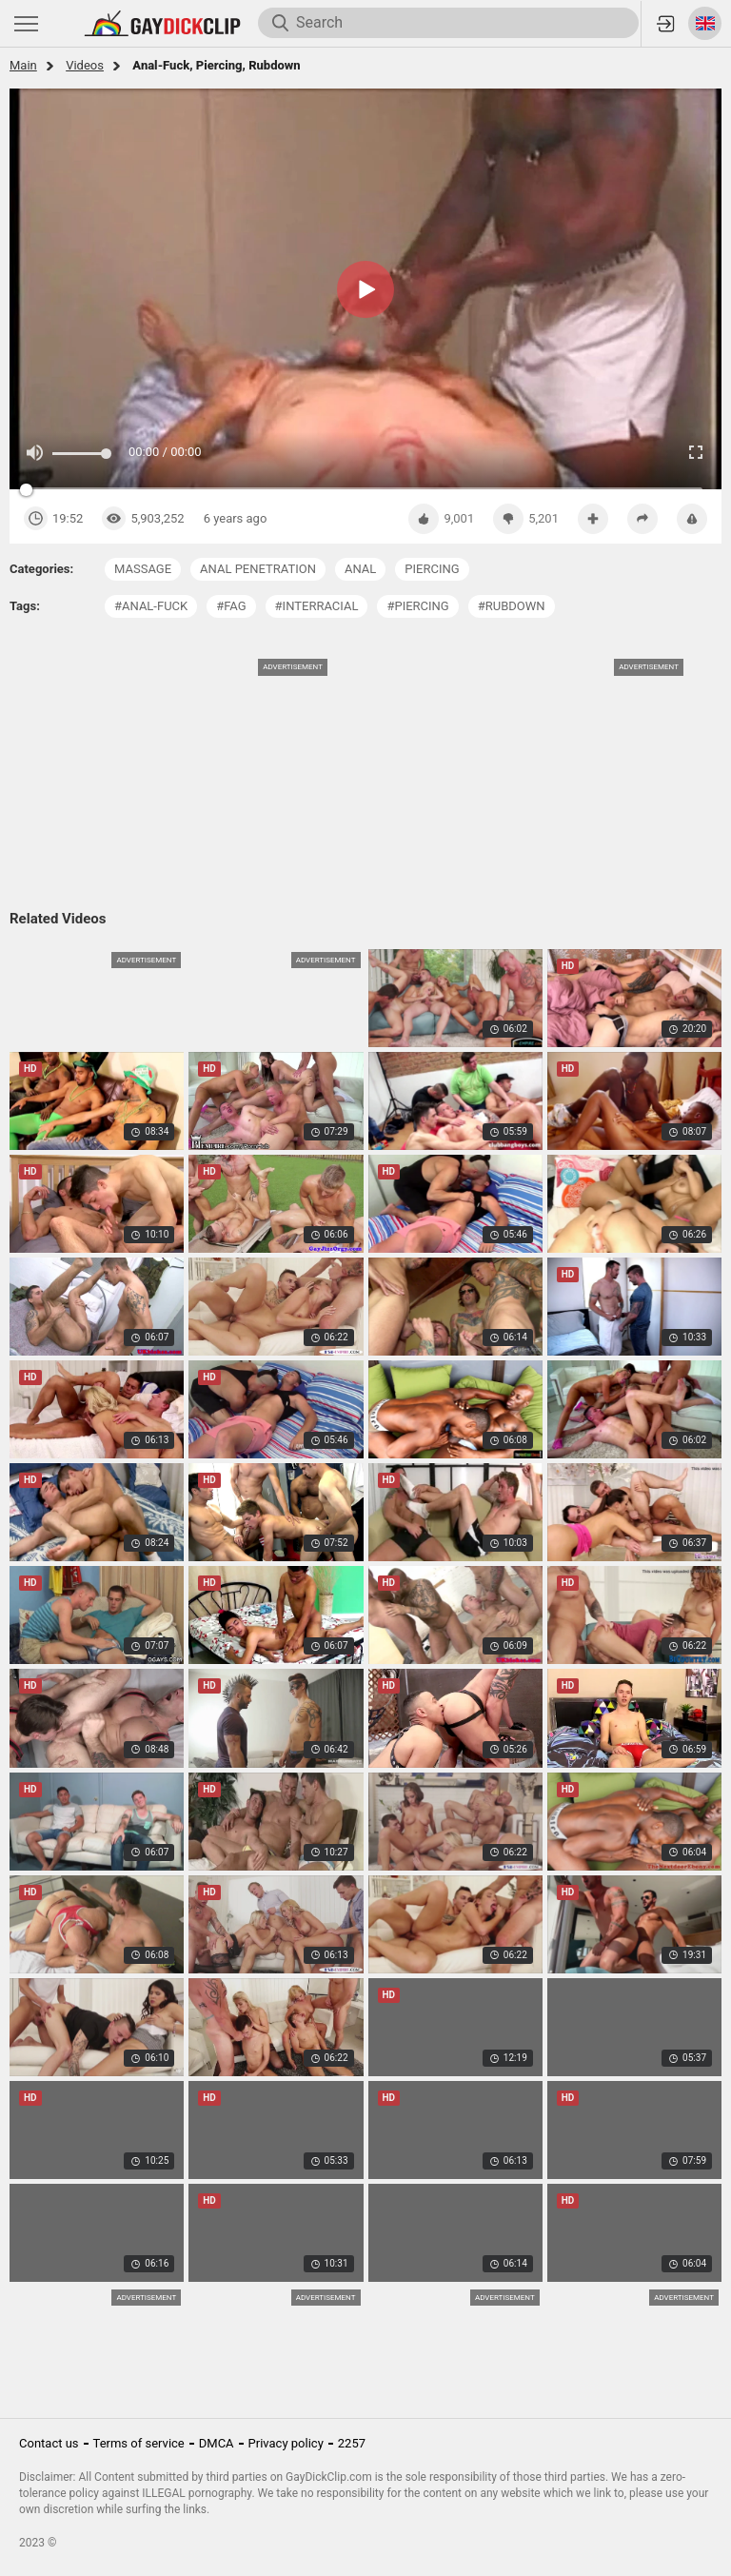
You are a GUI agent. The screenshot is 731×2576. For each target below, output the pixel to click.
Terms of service (139, 2443)
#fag (231, 606)
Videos (85, 65)
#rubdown (511, 606)
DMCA (216, 2443)
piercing (432, 569)
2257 (352, 2443)
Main (23, 65)
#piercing (417, 606)
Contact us (49, 2443)
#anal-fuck (151, 606)
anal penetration (258, 569)
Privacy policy (286, 2443)
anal (360, 569)
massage (142, 569)
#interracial (317, 606)
